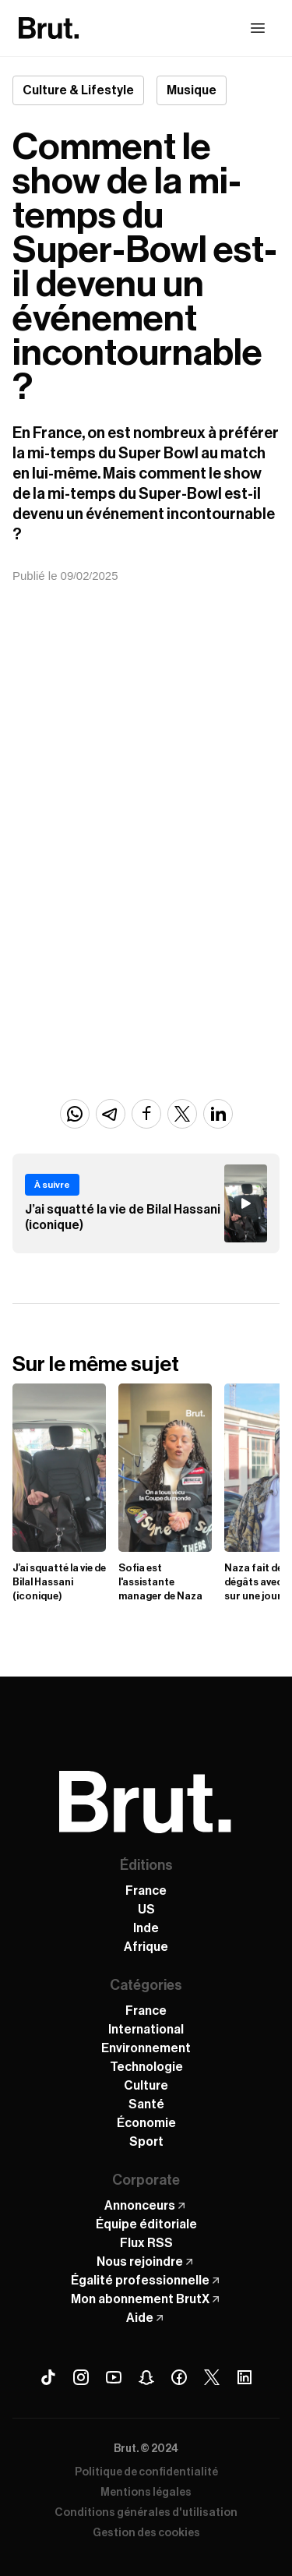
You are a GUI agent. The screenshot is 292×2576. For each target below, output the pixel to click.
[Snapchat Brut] (146, 2377)
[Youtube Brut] (113, 2377)
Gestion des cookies (146, 2533)
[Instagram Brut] (81, 2377)
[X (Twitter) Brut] (211, 2377)
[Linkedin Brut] (244, 2377)
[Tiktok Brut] (48, 2377)
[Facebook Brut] (179, 2377)
